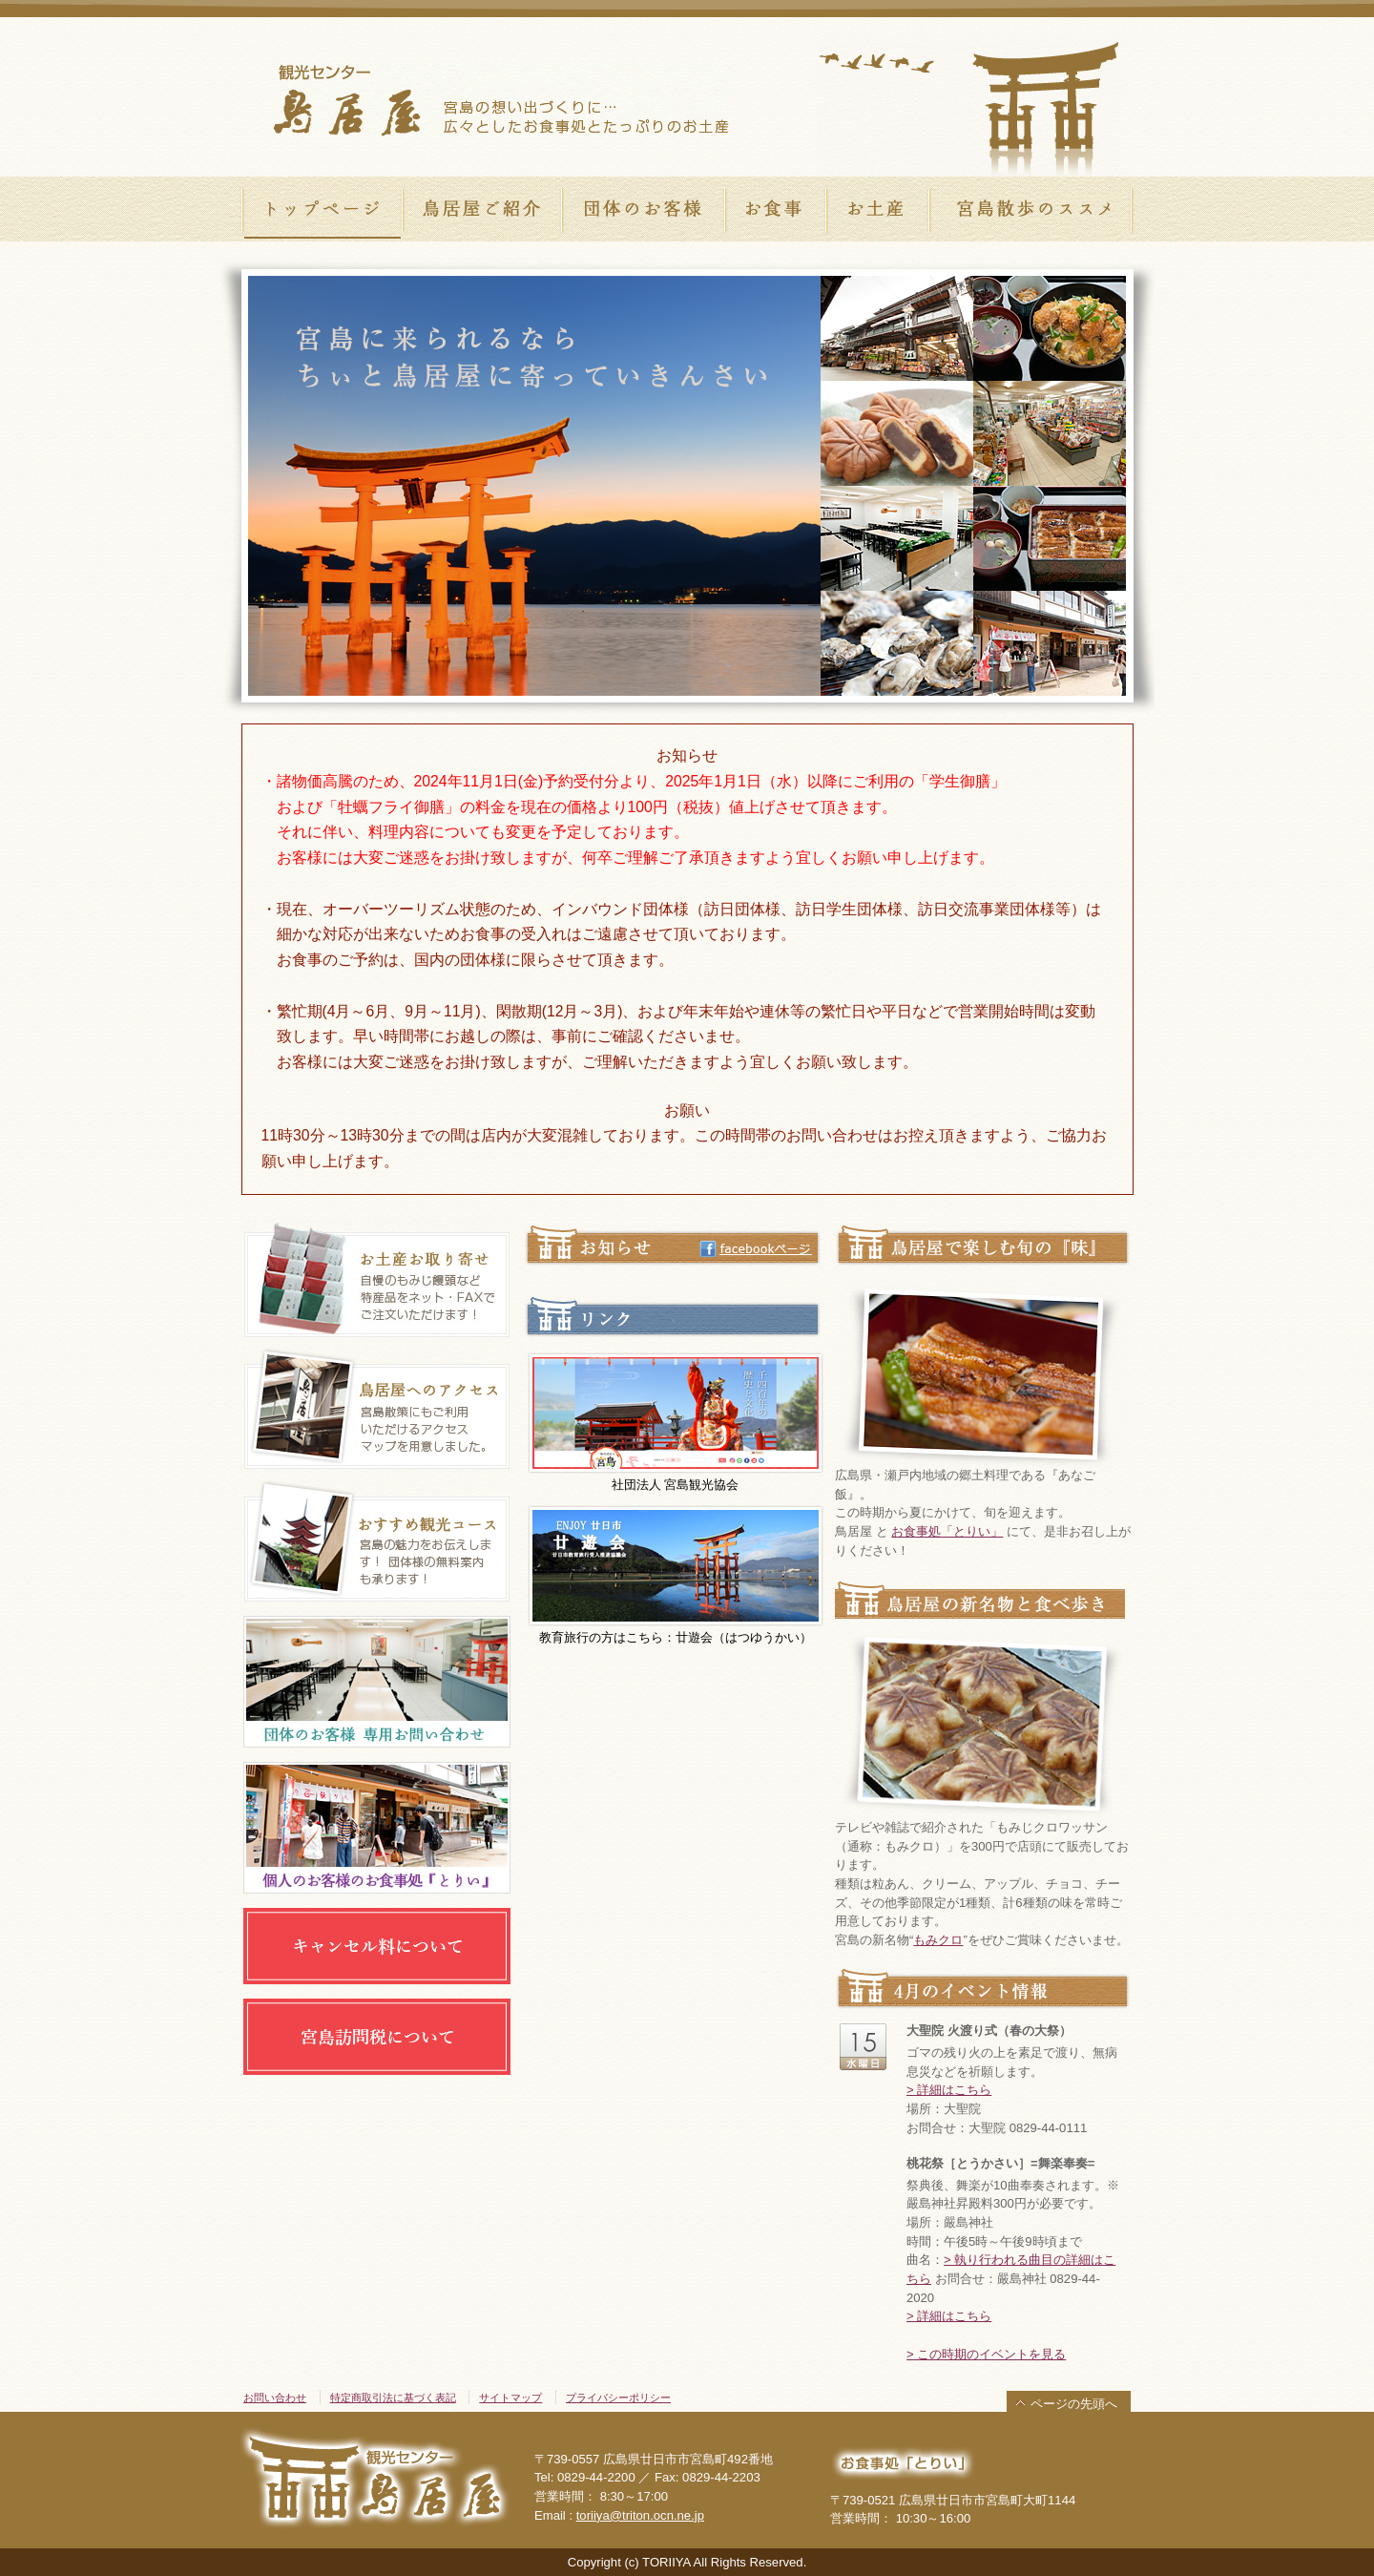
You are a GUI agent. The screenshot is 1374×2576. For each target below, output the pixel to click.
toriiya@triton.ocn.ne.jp (640, 2515)
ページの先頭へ (1073, 2404)
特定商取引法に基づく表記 (393, 2397)
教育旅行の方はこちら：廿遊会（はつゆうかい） (675, 1574)
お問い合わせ (274, 2397)
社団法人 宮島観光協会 (675, 1421)
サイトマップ (510, 2397)
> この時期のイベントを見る (986, 2354)
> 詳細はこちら (948, 2090)
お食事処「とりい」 (947, 1531)
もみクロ (938, 1940)
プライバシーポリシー (618, 2397)
